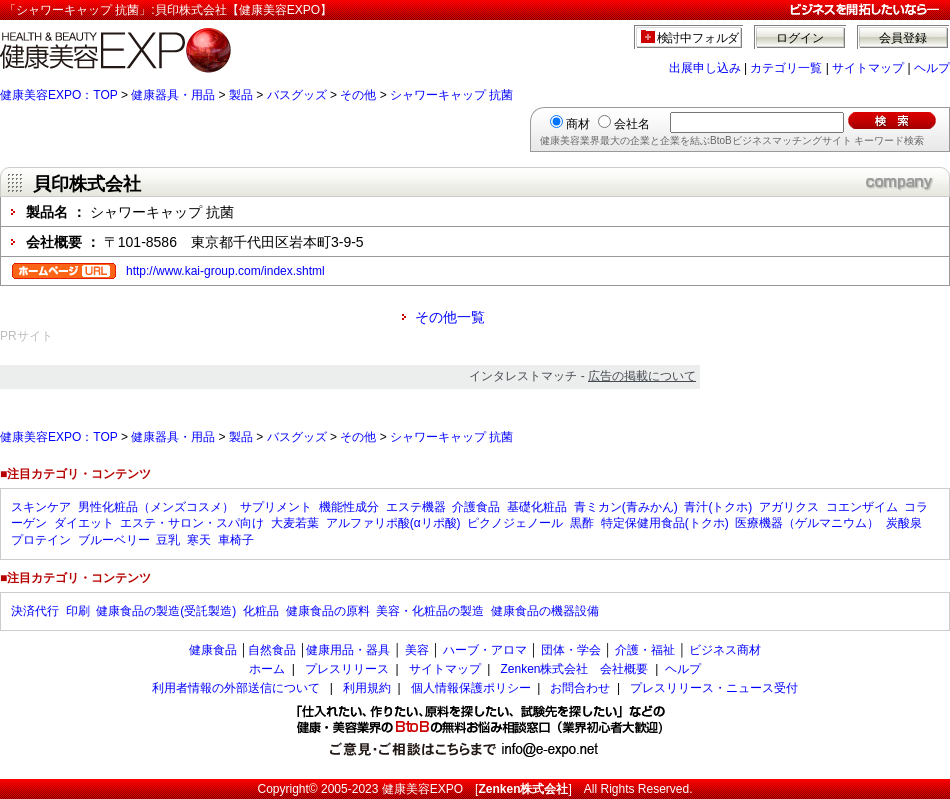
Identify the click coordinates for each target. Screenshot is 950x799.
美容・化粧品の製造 (430, 611)
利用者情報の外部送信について (236, 688)
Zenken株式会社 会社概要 (574, 669)
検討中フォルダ (698, 38)
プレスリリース (347, 669)
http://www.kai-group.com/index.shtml (225, 271)
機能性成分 (349, 507)
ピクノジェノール (515, 523)
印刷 (78, 611)
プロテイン (41, 540)
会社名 (632, 124)
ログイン (800, 38)
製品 (241, 95)
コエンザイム (862, 507)
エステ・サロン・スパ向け (192, 523)
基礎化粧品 (537, 507)
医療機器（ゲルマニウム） (807, 523)
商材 (578, 124)
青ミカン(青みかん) (626, 507)
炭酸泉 (904, 523)
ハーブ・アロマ (485, 650)
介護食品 (476, 507)
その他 (358, 95)
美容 (417, 650)
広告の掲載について (642, 376)
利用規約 (367, 688)
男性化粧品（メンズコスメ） (156, 507)
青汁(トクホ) (718, 507)
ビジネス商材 (725, 650)
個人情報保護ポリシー (471, 688)
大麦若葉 (295, 523)
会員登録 (903, 38)
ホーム (267, 669)
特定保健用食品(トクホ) (665, 523)
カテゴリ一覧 (786, 68)
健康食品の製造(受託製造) (166, 611)
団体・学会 (571, 650)
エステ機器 (416, 507)
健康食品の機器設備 (545, 611)
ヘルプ (932, 68)
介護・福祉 (645, 650)
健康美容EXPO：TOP (59, 95)
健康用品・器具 (348, 650)
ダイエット (84, 523)
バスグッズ (297, 95)
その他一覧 (450, 317)
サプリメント (276, 507)
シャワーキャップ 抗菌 (451, 95)
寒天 (199, 540)
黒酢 (582, 523)
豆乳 (168, 540)
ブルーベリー (114, 540)
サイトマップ (868, 68)
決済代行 (35, 611)
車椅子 (236, 540)
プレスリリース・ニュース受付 (714, 688)
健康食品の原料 (328, 611)
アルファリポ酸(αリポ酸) (393, 523)
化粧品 (261, 611)
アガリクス (789, 507)
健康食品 (213, 650)
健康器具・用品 (173, 95)
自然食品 (272, 650)
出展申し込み (705, 68)
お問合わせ (580, 688)
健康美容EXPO (422, 789)
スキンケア (41, 507)
